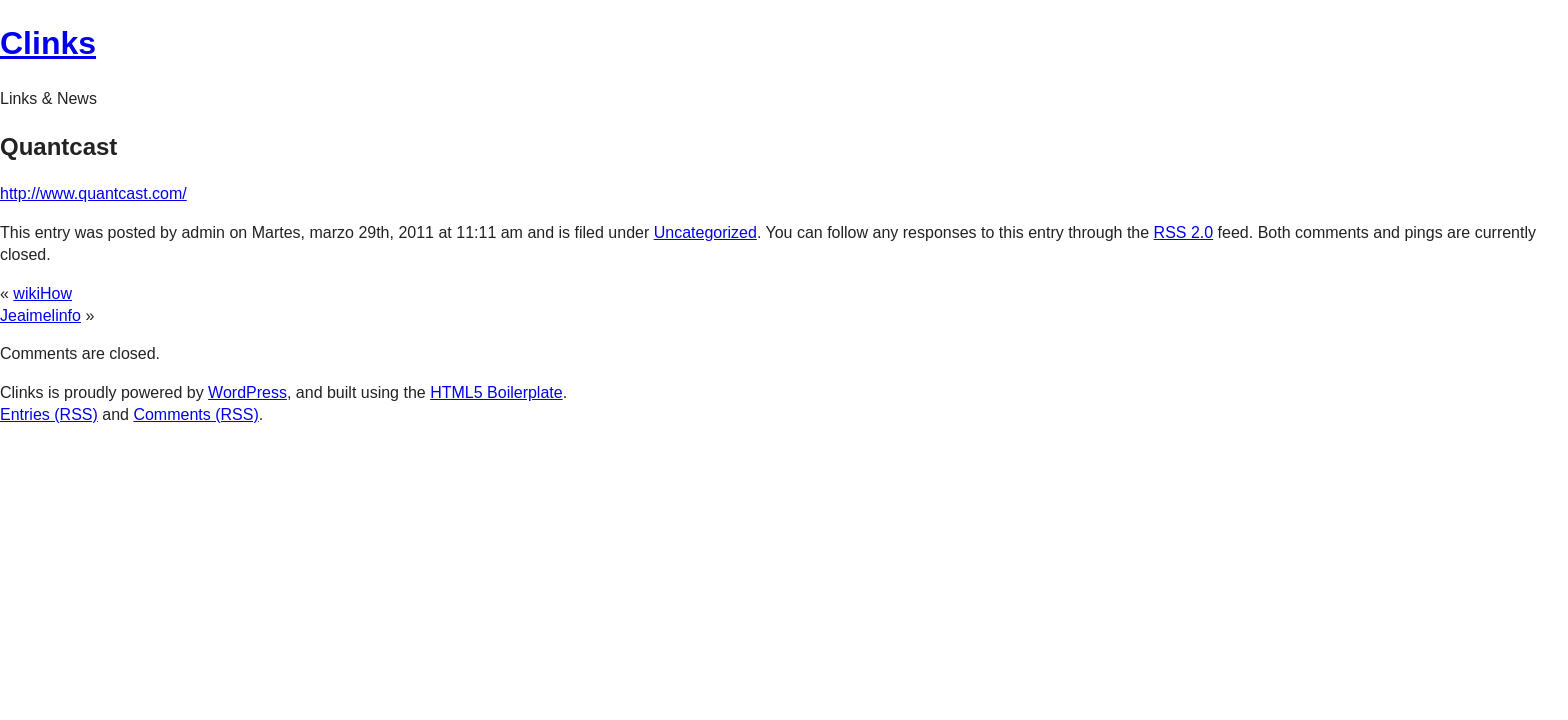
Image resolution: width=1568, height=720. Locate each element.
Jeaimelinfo (40, 315)
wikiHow (42, 293)
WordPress (247, 392)
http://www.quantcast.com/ (93, 193)
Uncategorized (705, 232)
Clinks (48, 43)
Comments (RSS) (195, 414)
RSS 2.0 (1184, 232)
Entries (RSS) (49, 414)
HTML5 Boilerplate (496, 392)
